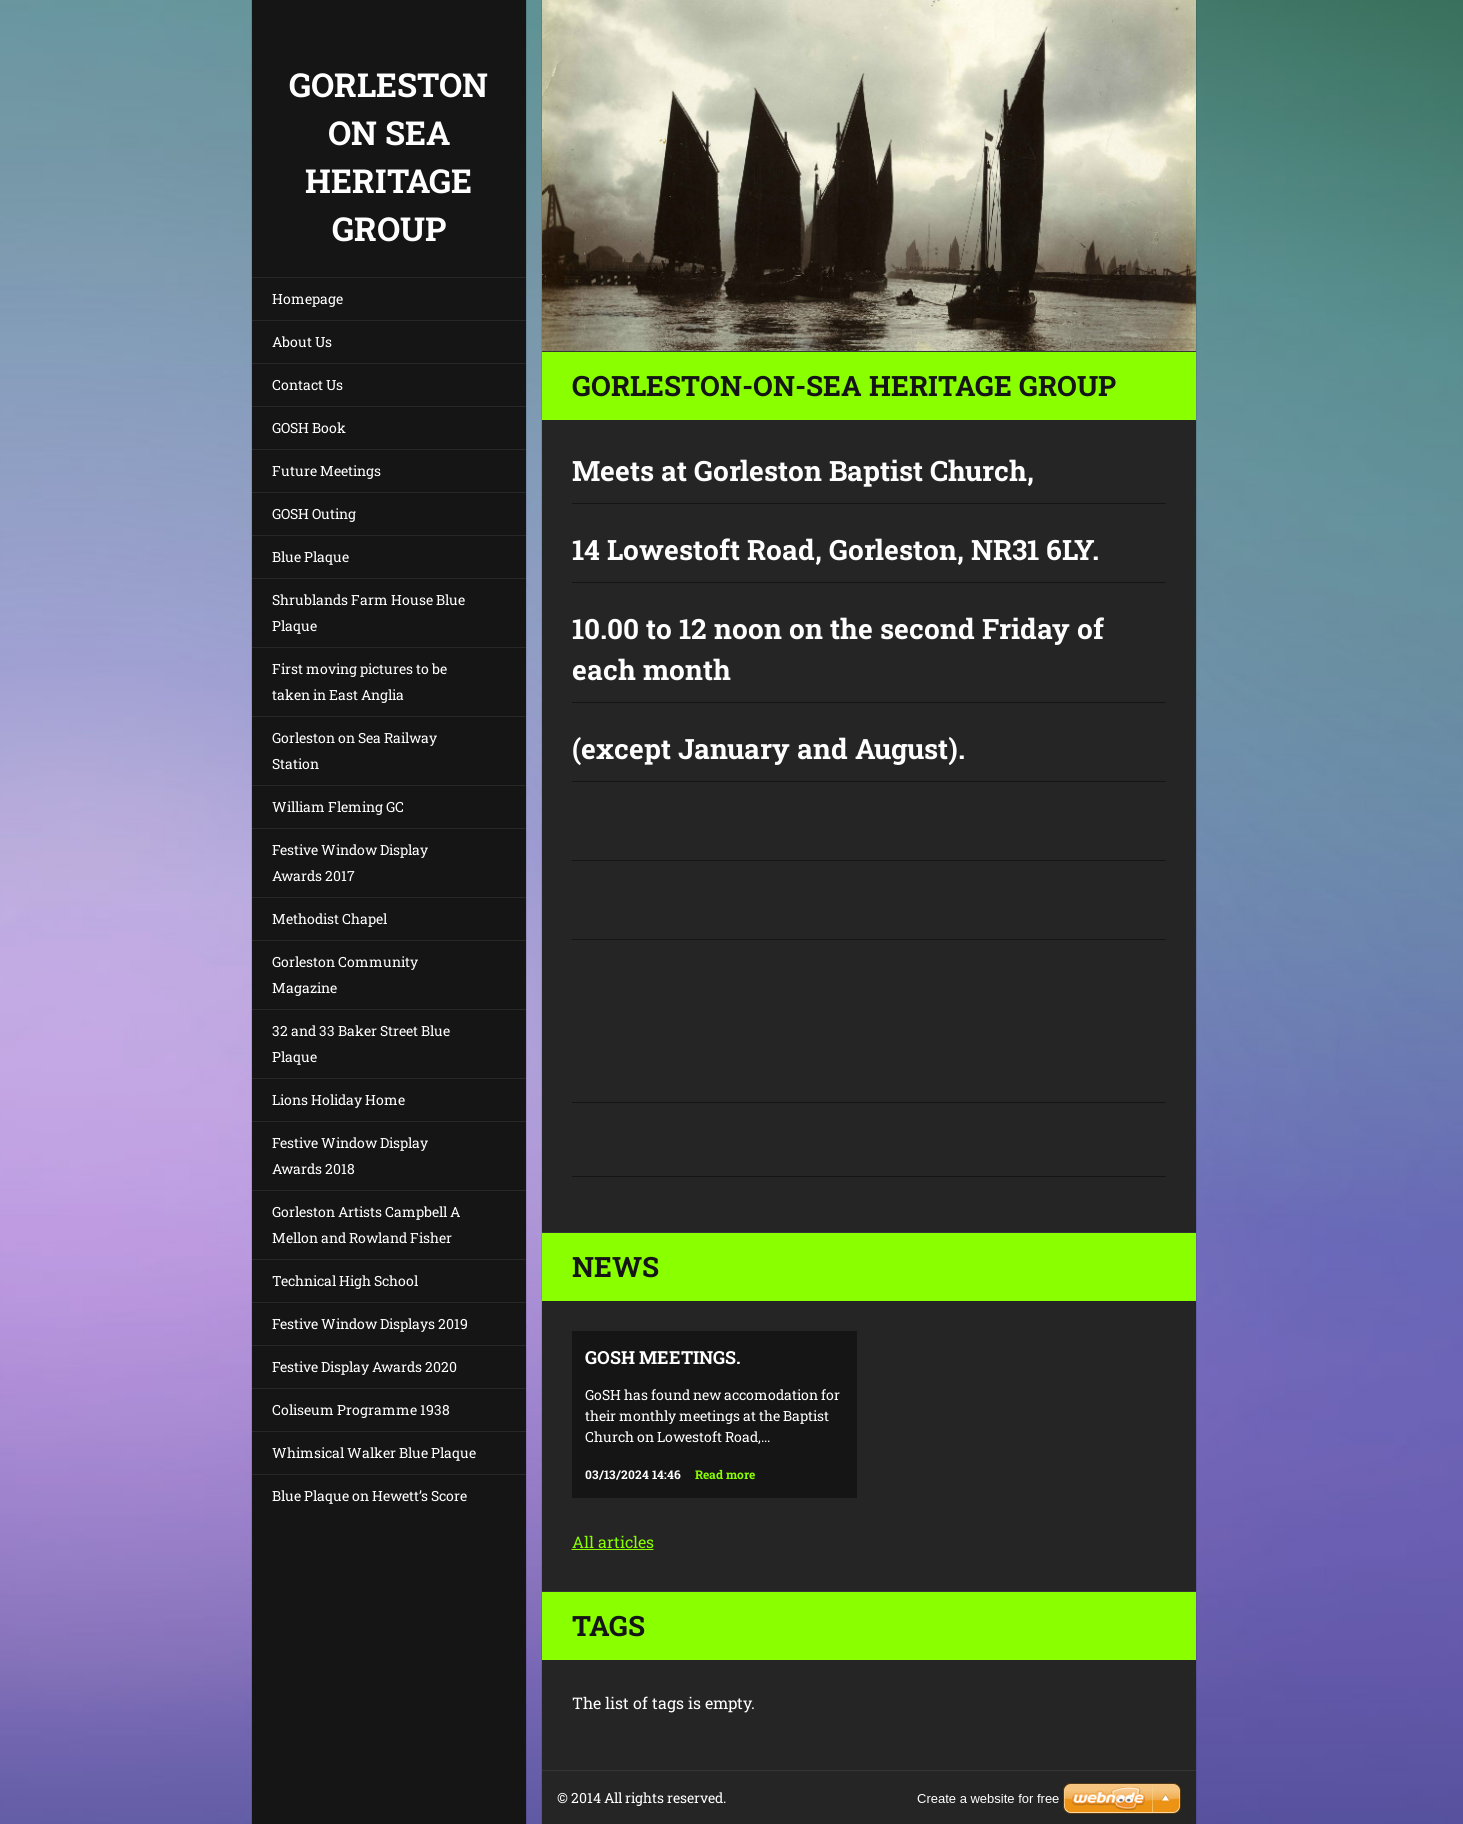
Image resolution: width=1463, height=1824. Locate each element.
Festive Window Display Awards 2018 (350, 1155)
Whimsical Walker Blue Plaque (374, 1452)
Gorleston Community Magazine (345, 974)
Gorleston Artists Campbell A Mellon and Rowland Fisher (366, 1224)
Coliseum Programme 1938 (361, 1409)
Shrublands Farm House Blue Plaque (368, 612)
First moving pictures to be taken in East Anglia (359, 681)
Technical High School (345, 1280)
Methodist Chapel (329, 918)
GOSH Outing (314, 513)
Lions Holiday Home (338, 1099)
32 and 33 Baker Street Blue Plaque (361, 1043)
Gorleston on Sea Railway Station (354, 750)
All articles (613, 1541)
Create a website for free (988, 1798)
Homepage (307, 298)
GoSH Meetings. (663, 1357)
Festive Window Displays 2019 (370, 1323)
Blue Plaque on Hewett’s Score (369, 1495)
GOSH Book (309, 427)
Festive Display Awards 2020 (364, 1366)
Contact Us (307, 384)
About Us (302, 341)
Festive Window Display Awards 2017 (350, 862)
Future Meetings (326, 470)
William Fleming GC (338, 806)
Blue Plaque (310, 556)
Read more (725, 1474)
